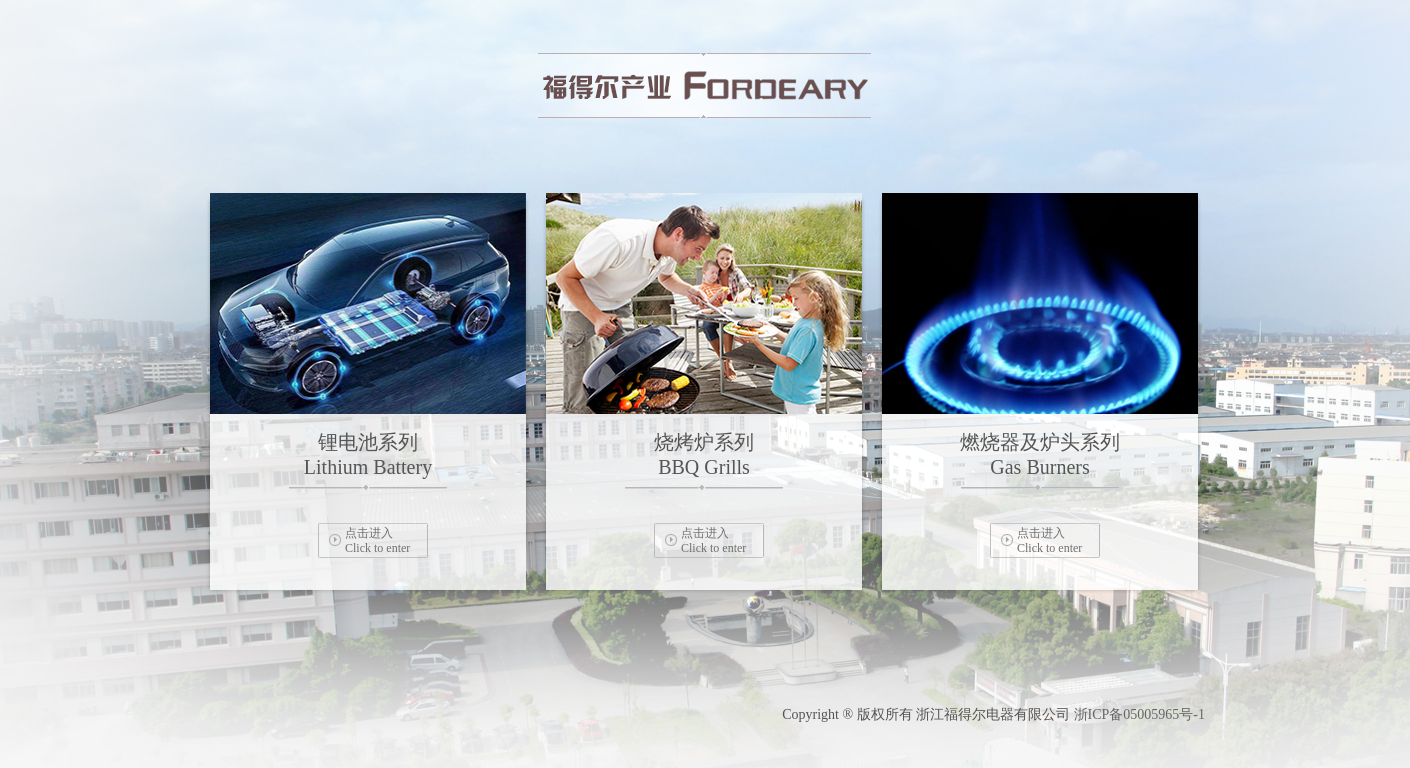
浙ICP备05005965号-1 (1139, 714)
